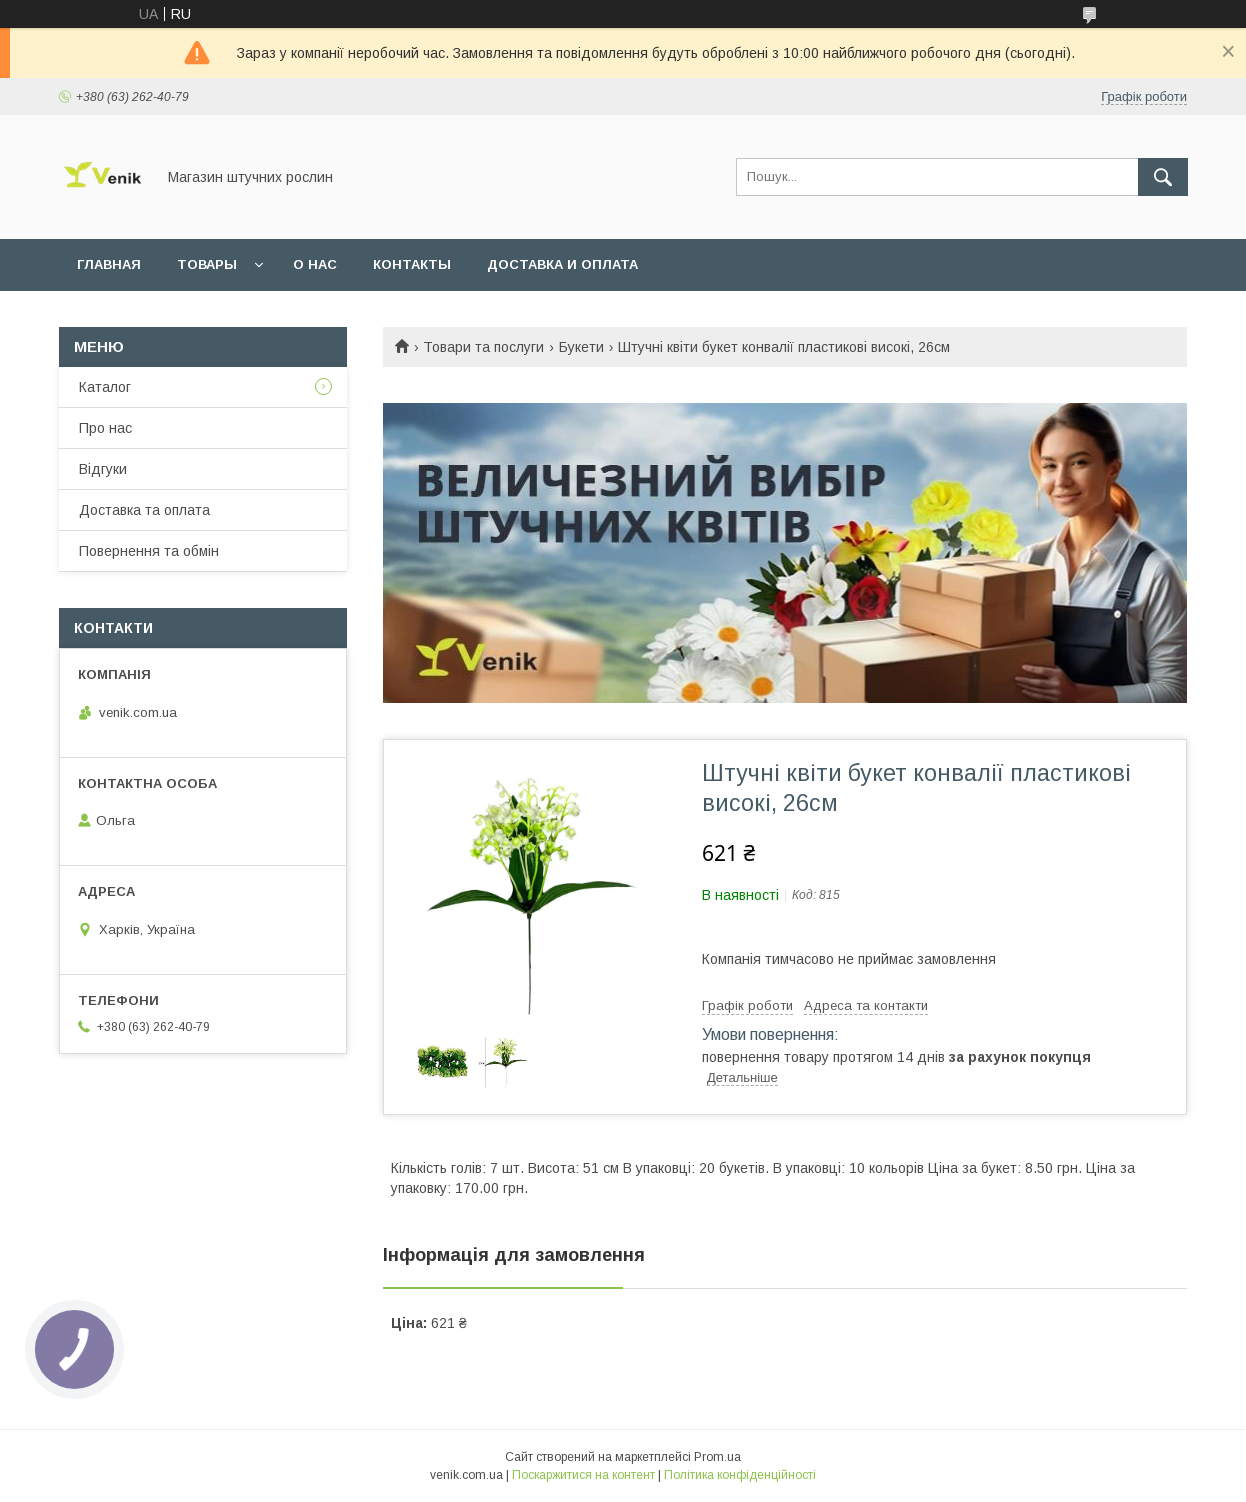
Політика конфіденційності (740, 1475)
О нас (315, 264)
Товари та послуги (483, 347)
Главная (109, 264)
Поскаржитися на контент (583, 1475)
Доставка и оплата (562, 264)
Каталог (105, 387)
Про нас (105, 428)
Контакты (412, 264)
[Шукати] (1163, 177)
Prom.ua (717, 1457)
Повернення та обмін (149, 551)
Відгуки (103, 469)
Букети (581, 347)
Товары (207, 264)
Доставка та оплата (144, 510)
